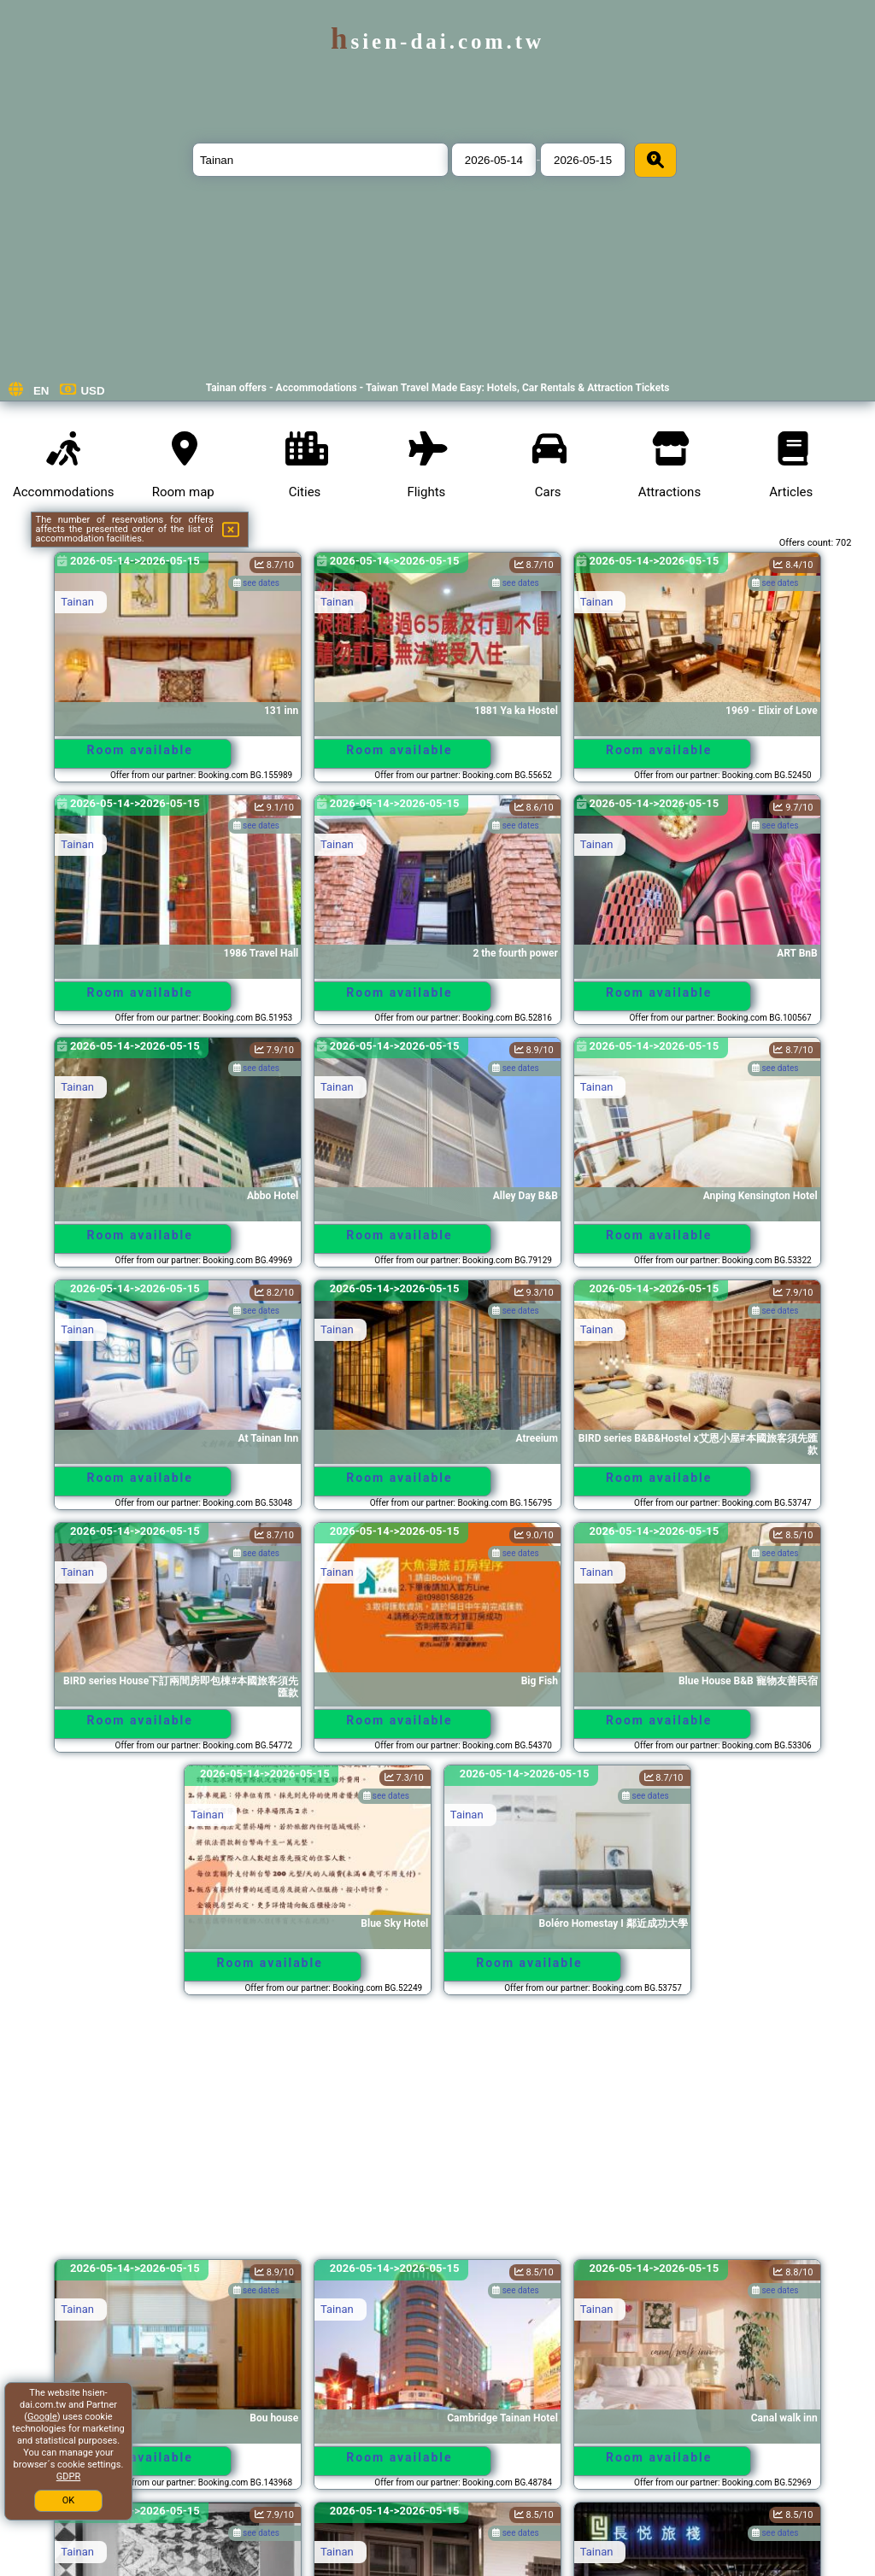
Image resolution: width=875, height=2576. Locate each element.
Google (42, 2416)
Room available (140, 750)
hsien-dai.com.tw (437, 41)
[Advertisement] (438, 2135)
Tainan (77, 601)
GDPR (68, 2476)
